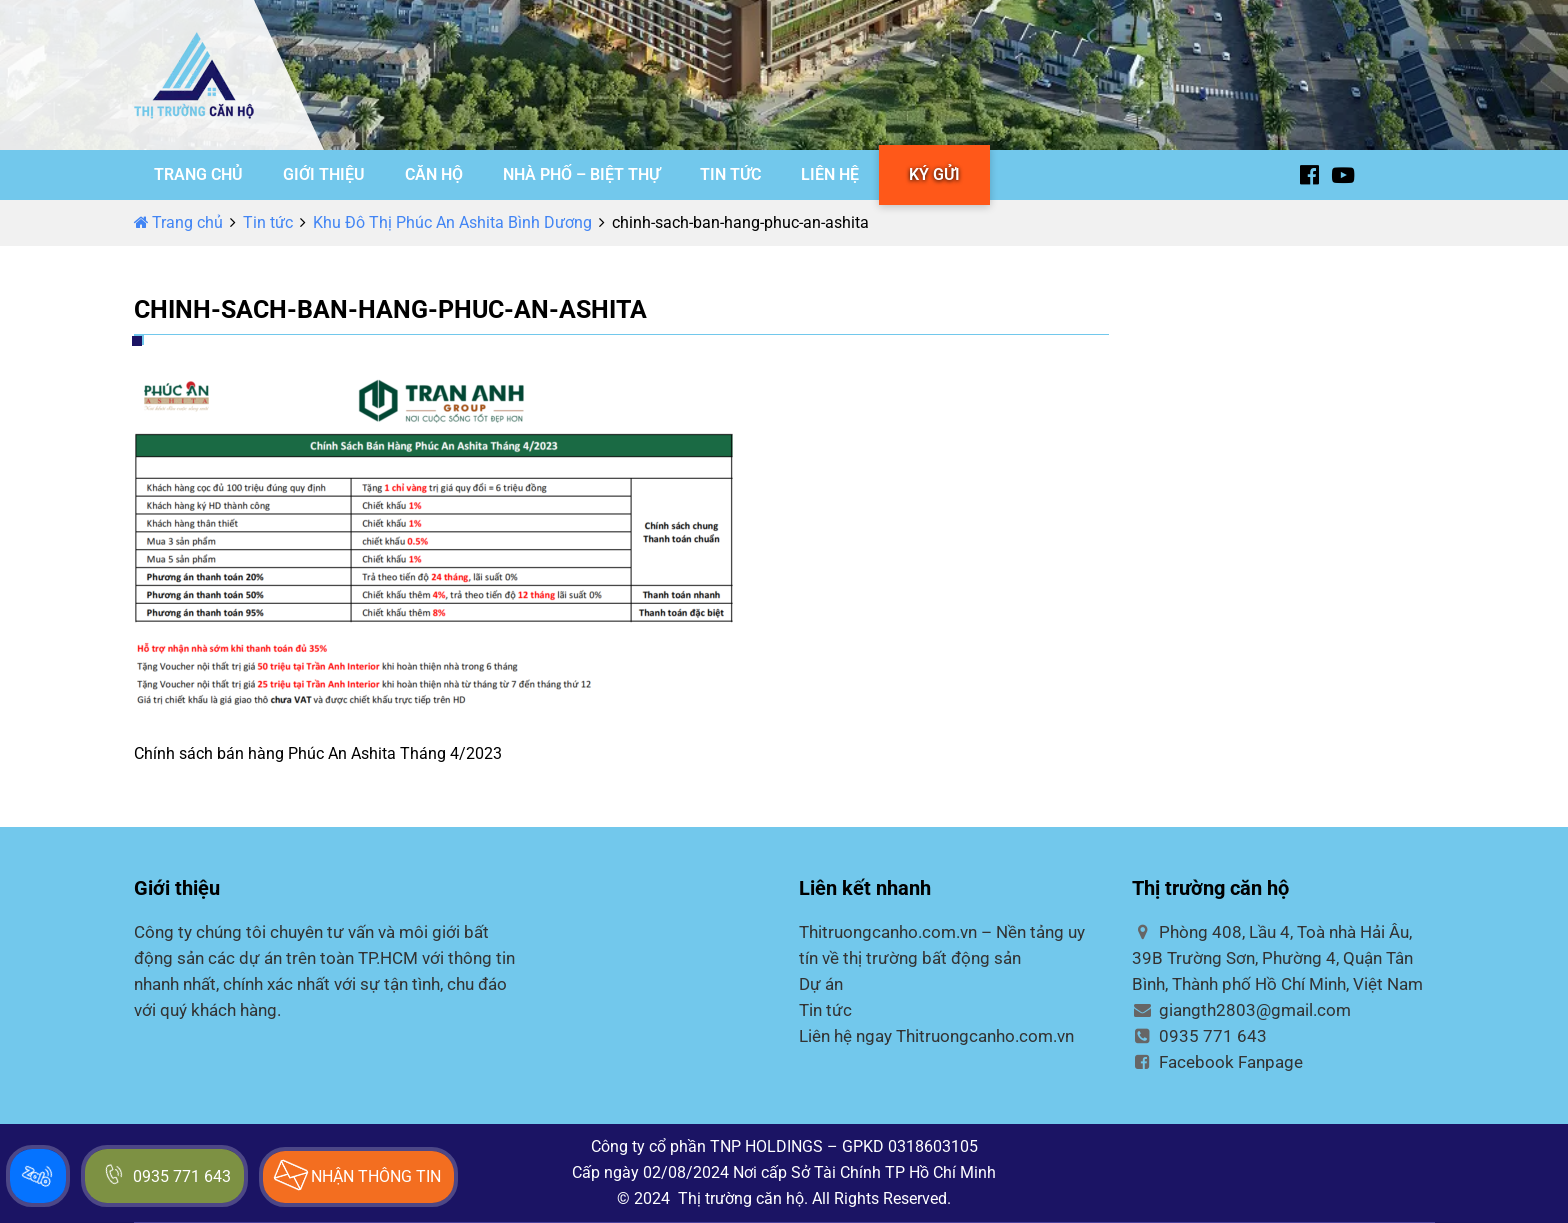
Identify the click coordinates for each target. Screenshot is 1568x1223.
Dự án (821, 984)
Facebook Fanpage (1217, 1062)
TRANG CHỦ (198, 174)
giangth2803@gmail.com (1241, 1010)
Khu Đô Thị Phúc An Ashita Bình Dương (452, 222)
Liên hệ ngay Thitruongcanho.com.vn (936, 1036)
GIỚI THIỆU (324, 174)
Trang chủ (178, 222)
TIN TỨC (730, 174)
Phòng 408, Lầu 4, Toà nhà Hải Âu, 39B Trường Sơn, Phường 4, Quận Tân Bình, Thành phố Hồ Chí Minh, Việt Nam (1277, 958)
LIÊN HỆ (830, 174)
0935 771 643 (1199, 1036)
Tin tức (268, 222)
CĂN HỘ (434, 174)
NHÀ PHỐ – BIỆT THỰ (581, 174)
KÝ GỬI (934, 174)
